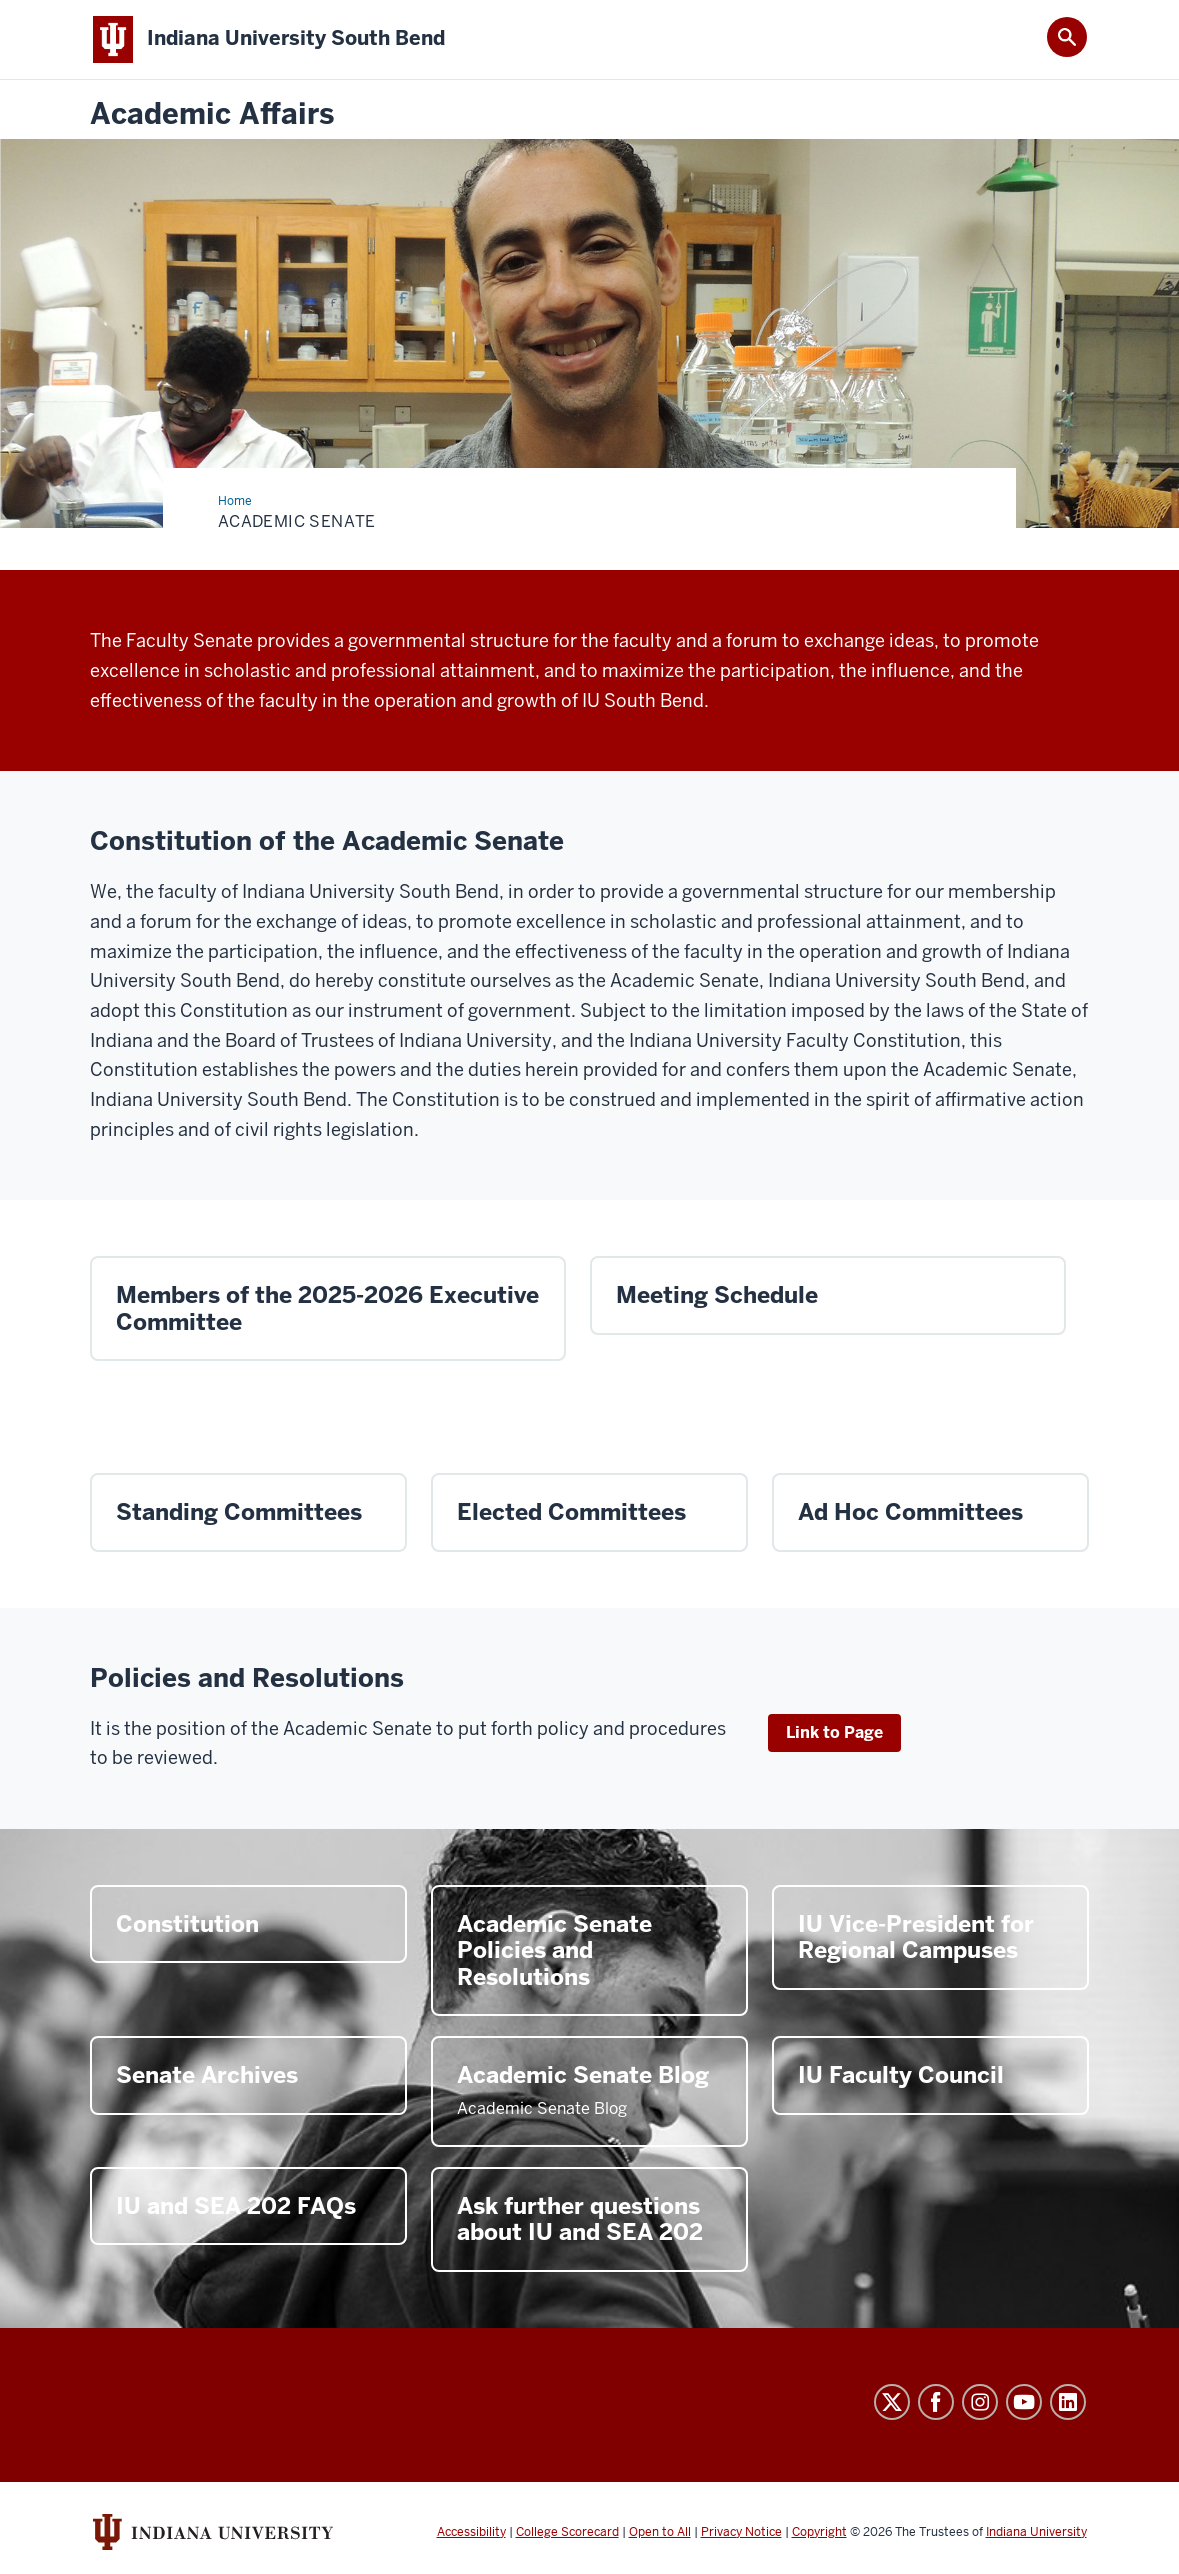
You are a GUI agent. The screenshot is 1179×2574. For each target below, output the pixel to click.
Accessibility (471, 2532)
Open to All (660, 2532)
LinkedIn (1068, 2402)
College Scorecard (567, 2532)
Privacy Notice (741, 2532)
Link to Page (834, 1732)
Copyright (819, 2532)
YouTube (1024, 2402)
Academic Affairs (212, 114)
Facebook (936, 2402)
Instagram (980, 2402)
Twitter (892, 2402)
